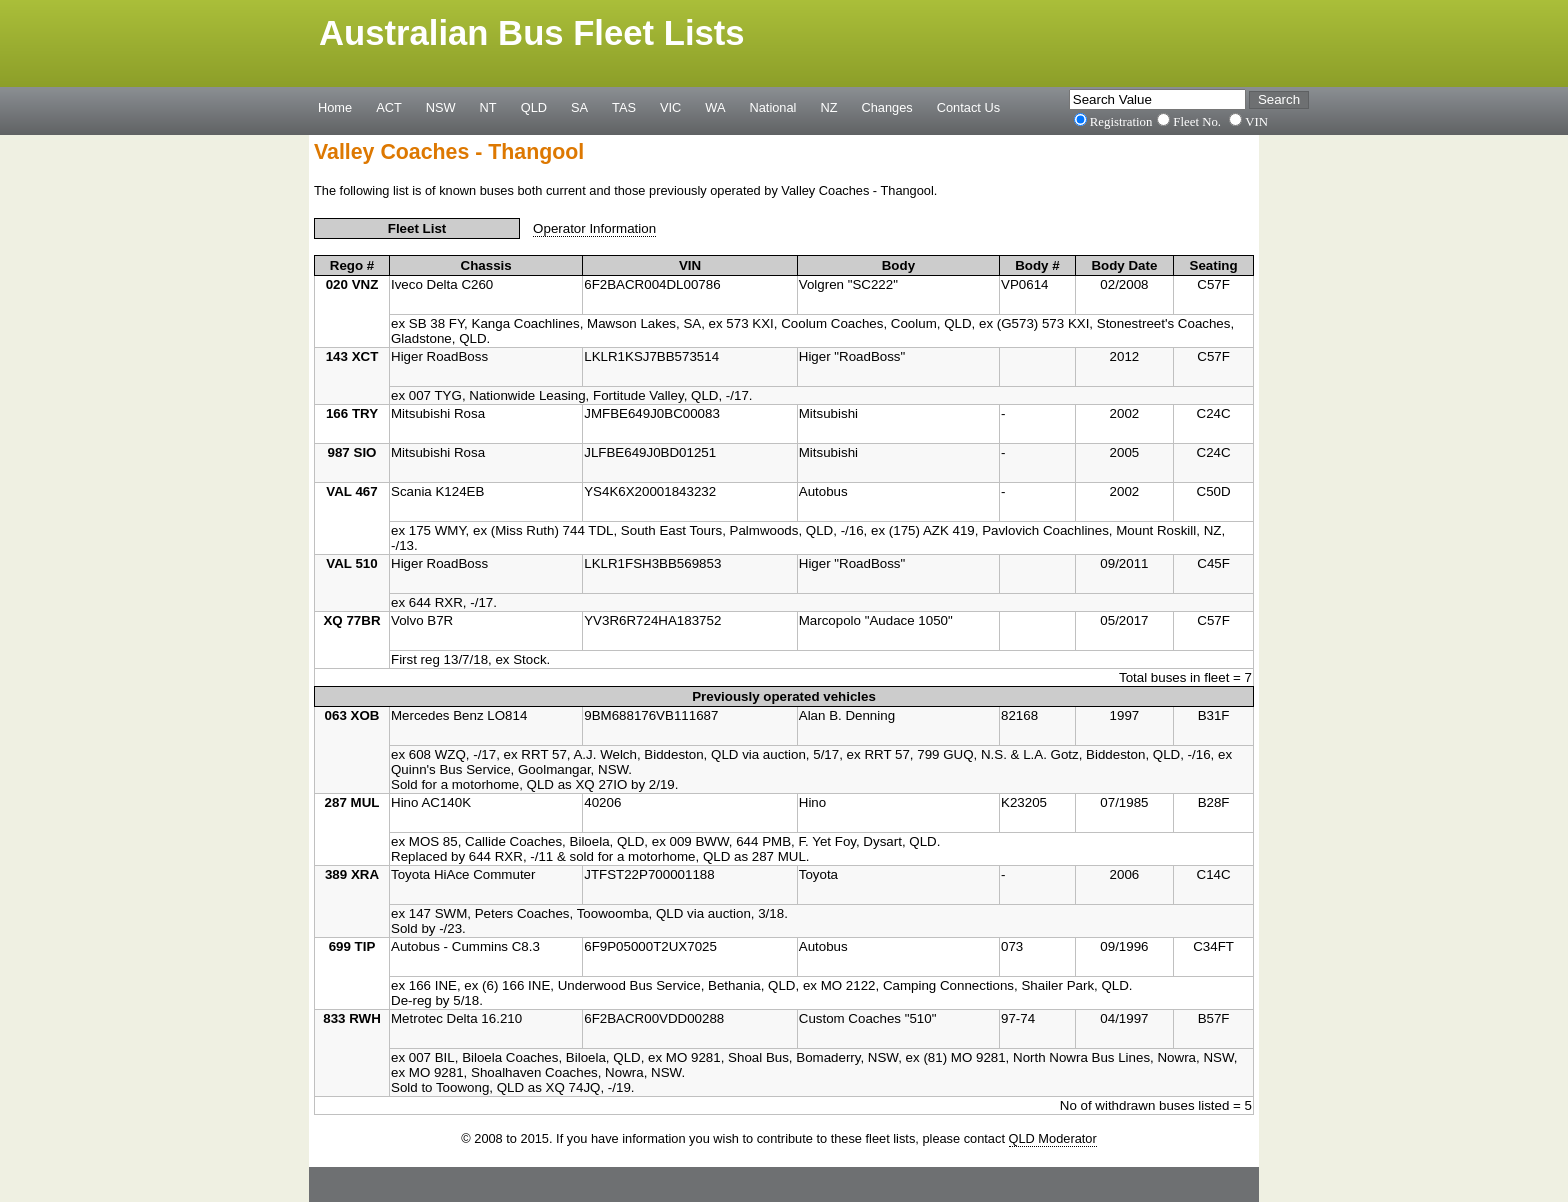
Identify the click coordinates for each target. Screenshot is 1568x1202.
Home (335, 107)
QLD (534, 107)
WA (715, 107)
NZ (828, 107)
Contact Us (968, 107)
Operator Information (594, 228)
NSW (441, 107)
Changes (887, 107)
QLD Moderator (1053, 1138)
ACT (389, 107)
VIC (670, 107)
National (773, 107)
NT (488, 107)
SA (579, 107)
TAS (624, 107)
